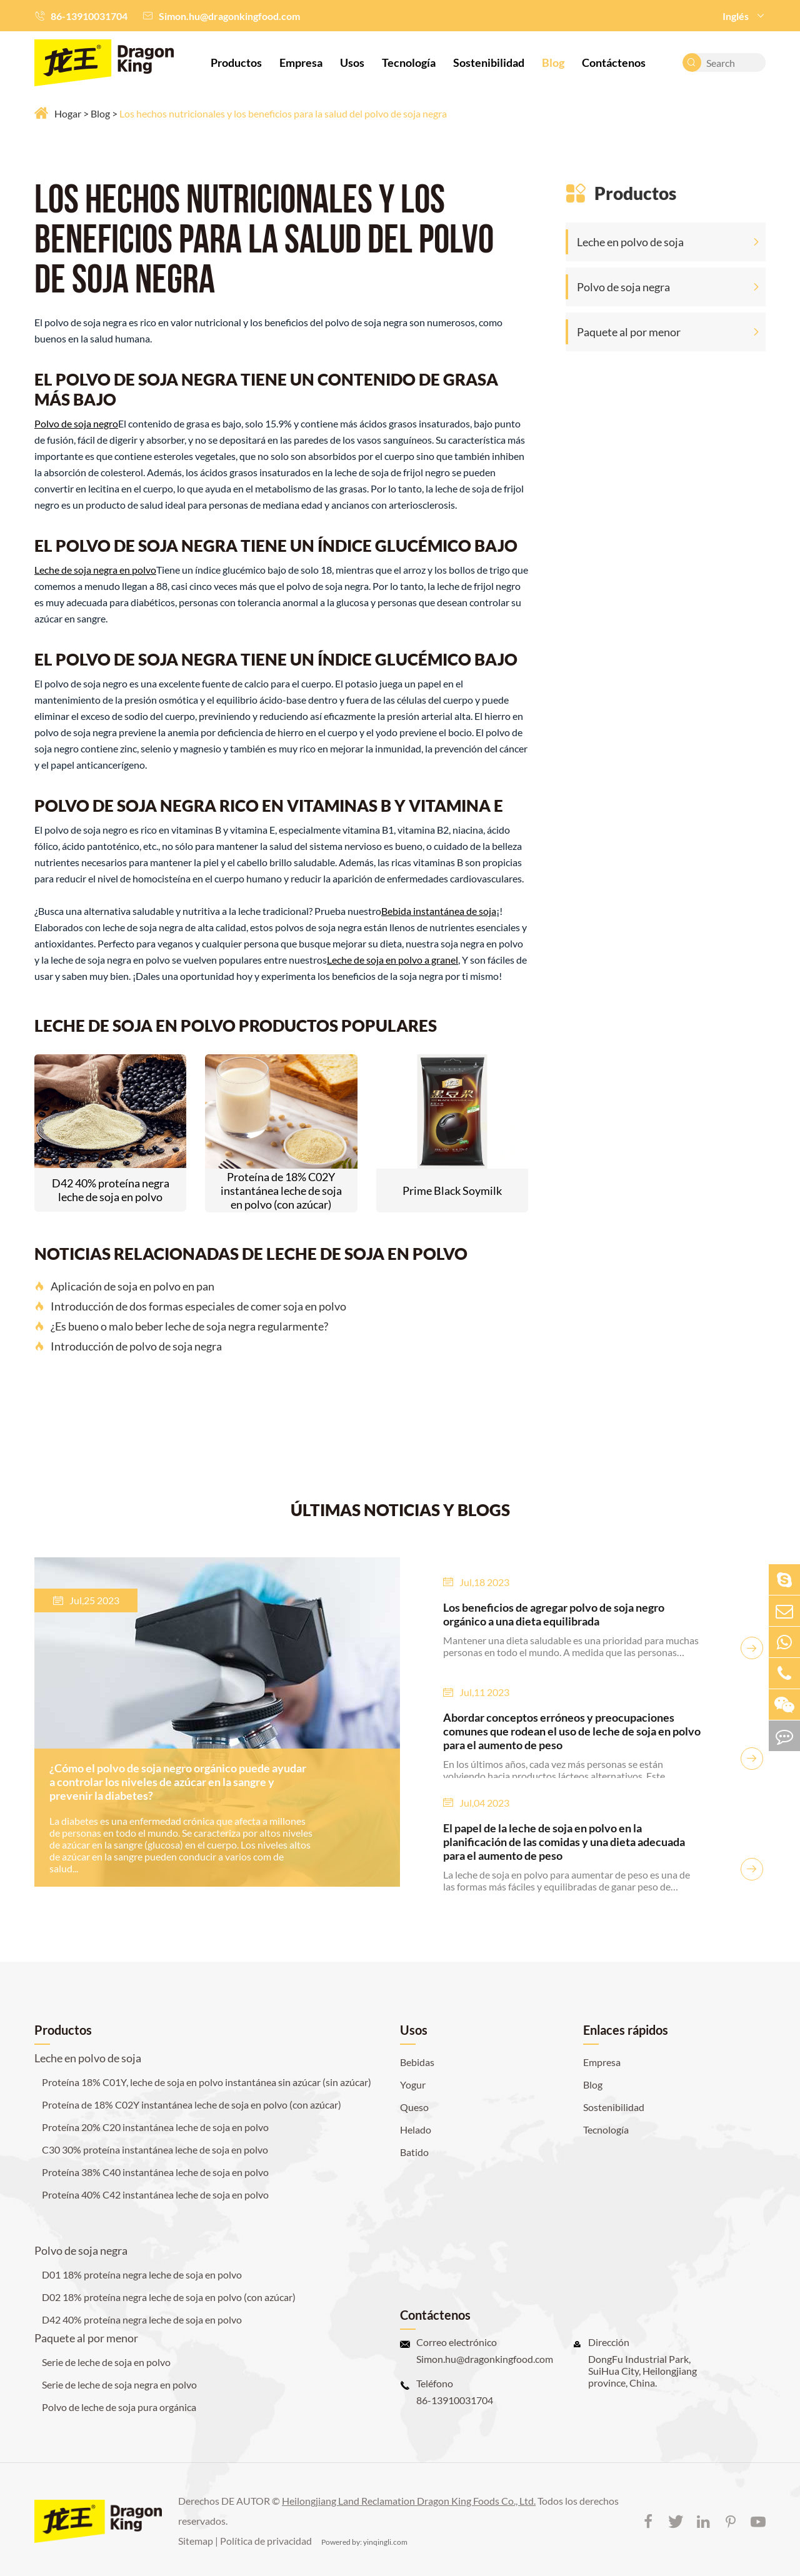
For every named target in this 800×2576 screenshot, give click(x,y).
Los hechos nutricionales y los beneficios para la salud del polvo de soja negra (283, 113)
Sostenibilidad (488, 62)
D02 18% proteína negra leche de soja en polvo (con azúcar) (169, 2297)
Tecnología (409, 62)
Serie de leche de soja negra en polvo (119, 2384)
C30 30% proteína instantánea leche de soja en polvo (155, 2149)
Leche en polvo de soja (630, 242)
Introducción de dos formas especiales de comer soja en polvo (190, 1306)
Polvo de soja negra (623, 287)
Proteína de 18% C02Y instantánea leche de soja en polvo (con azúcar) (281, 1190)
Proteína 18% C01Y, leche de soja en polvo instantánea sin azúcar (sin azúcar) (206, 2082)
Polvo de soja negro (76, 423)
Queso (414, 2107)
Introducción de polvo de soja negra (128, 1346)
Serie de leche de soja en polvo (106, 2362)
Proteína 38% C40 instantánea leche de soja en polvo (155, 2172)
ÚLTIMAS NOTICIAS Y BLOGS (400, 1510)
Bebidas (417, 2062)
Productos (236, 62)
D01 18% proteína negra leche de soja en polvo (142, 2274)
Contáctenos (614, 62)
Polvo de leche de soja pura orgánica (119, 2407)
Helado (415, 2129)
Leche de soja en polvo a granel (392, 960)
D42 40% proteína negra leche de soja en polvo (110, 1190)
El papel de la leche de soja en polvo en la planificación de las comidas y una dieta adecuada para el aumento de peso (564, 1841)
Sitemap (195, 2541)
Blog (553, 62)
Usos (352, 62)
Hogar (67, 113)
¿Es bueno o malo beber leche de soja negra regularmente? (181, 1326)
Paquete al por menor (629, 332)
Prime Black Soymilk (452, 1190)
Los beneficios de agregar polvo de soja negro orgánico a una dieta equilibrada (553, 1614)
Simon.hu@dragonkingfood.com (229, 16)
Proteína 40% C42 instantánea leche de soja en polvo (155, 2194)
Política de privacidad (266, 2541)
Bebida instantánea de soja (438, 911)
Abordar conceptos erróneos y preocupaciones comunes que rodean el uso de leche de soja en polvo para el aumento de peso (572, 1731)
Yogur (413, 2084)
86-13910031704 (89, 16)
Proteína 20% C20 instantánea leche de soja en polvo (155, 2127)
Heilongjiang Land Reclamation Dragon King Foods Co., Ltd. (409, 2501)
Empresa (300, 62)
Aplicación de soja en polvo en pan (124, 1286)
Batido (414, 2152)
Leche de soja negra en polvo (95, 570)
